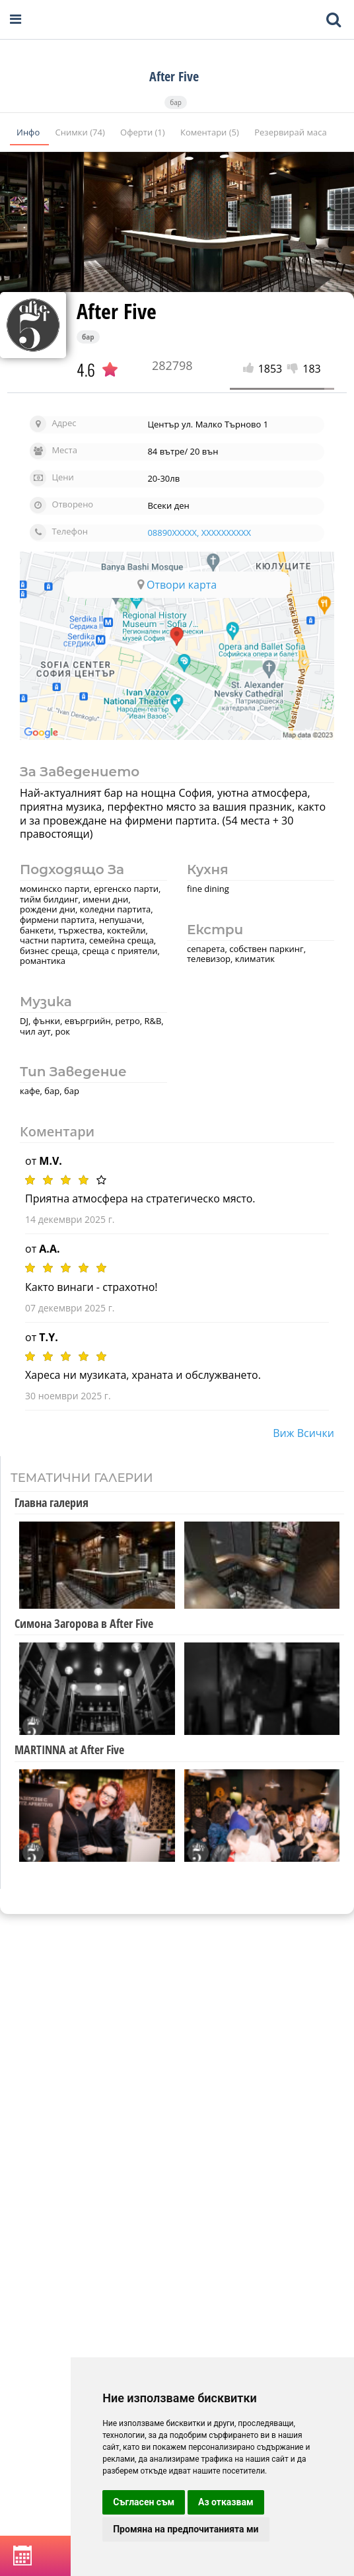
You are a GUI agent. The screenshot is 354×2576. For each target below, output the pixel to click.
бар (176, 102)
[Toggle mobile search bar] (333, 20)
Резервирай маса (290, 132)
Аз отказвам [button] (226, 2502)
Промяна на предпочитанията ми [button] (185, 2529)
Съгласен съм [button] (143, 2502)
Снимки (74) (81, 132)
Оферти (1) (143, 132)
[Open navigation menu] (15, 19)
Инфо (29, 132)
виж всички (303, 1433)
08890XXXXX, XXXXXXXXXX (199, 532)
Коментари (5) (210, 132)
